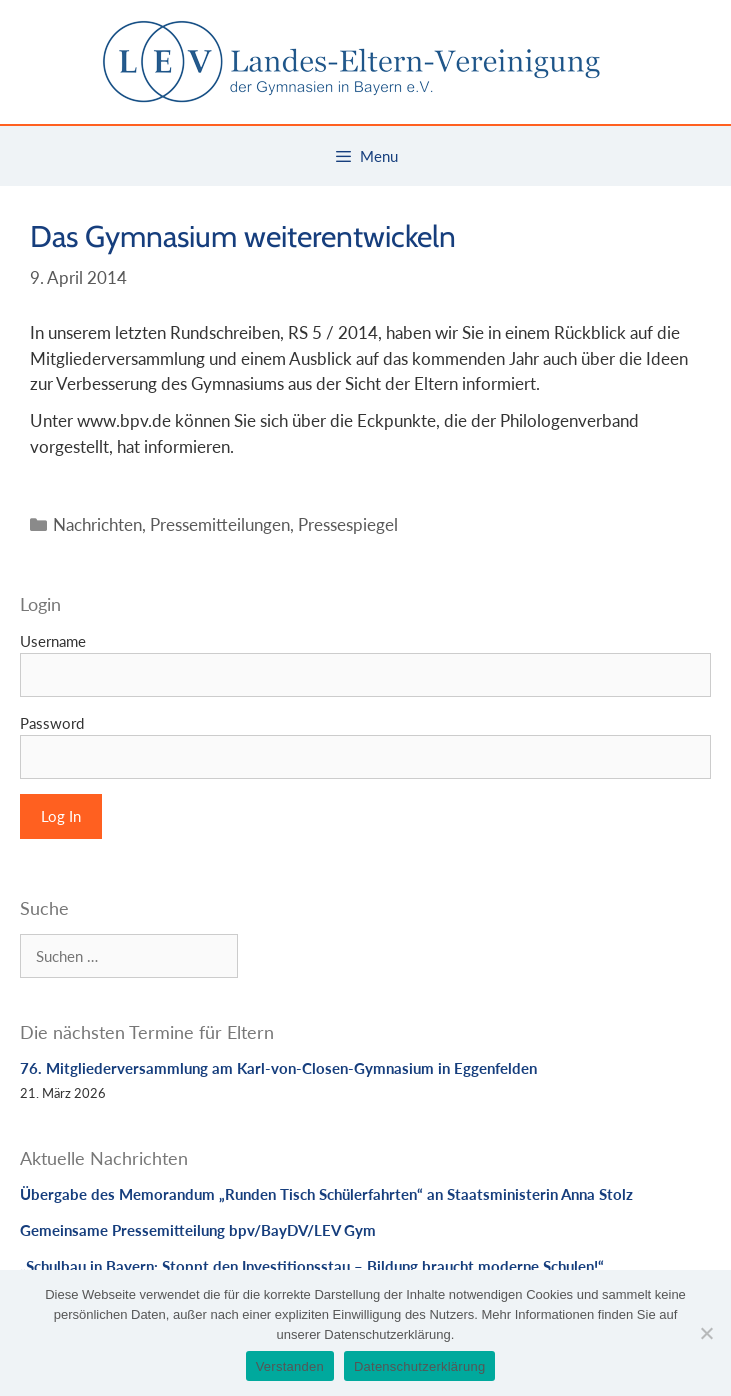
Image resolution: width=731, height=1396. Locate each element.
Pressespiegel (348, 524)
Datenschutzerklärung (419, 1366)
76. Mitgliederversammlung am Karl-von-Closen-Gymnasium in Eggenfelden (278, 1068)
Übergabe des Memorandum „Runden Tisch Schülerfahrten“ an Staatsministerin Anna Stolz (326, 1194)
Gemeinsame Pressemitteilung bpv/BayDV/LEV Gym (198, 1230)
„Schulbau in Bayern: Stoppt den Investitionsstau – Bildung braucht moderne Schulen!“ (312, 1266)
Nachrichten (97, 524)
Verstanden (290, 1366)
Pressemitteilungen (220, 524)
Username (53, 641)
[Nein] (706, 1333)
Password (52, 723)
